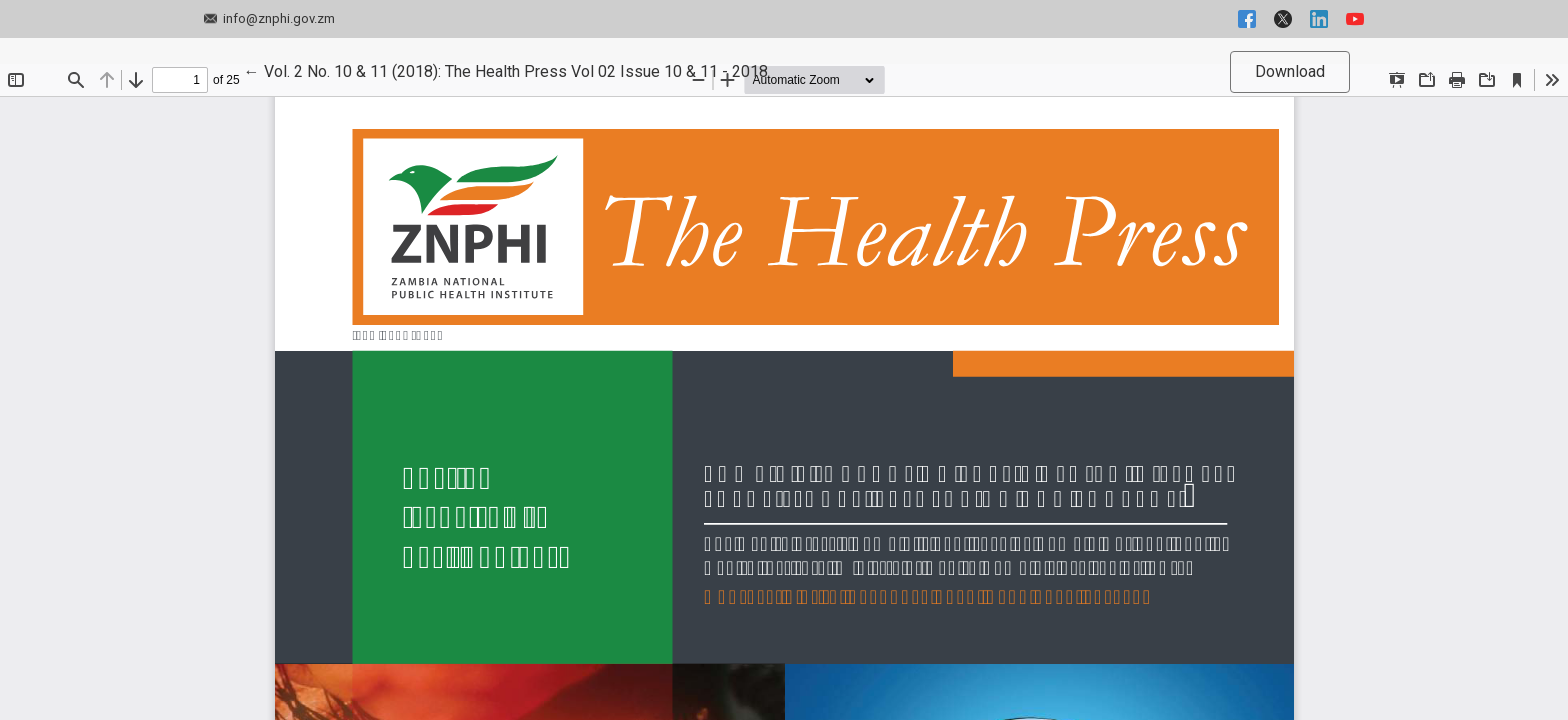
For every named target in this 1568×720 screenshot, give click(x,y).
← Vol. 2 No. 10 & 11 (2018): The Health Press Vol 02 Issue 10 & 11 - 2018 (506, 70)
